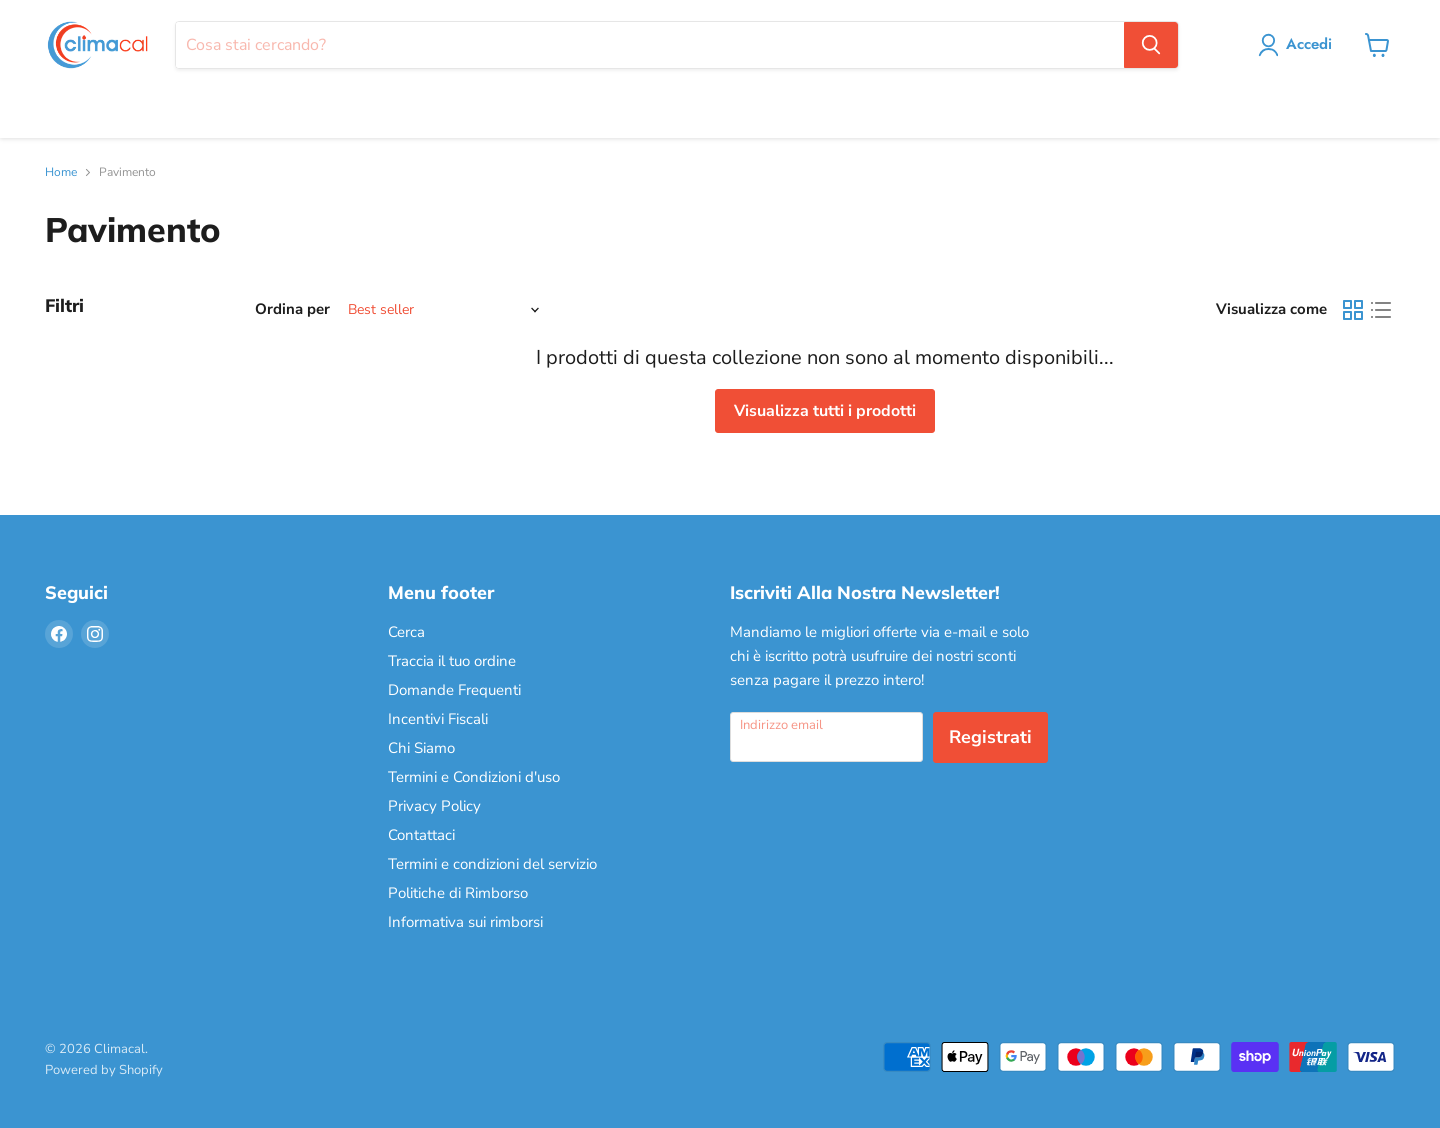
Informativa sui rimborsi (465, 922)
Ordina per (292, 309)
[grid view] (1353, 310)
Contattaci (421, 835)
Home (61, 173)
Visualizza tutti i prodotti (825, 411)
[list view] (1381, 310)
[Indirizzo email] (826, 737)
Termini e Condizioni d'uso (474, 777)
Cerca (406, 632)
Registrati (990, 737)
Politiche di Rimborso (458, 893)
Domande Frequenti (454, 690)
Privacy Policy (434, 806)
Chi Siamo (421, 748)
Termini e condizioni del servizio (492, 864)
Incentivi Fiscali (438, 719)
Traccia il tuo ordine (452, 661)
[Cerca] (649, 45)
